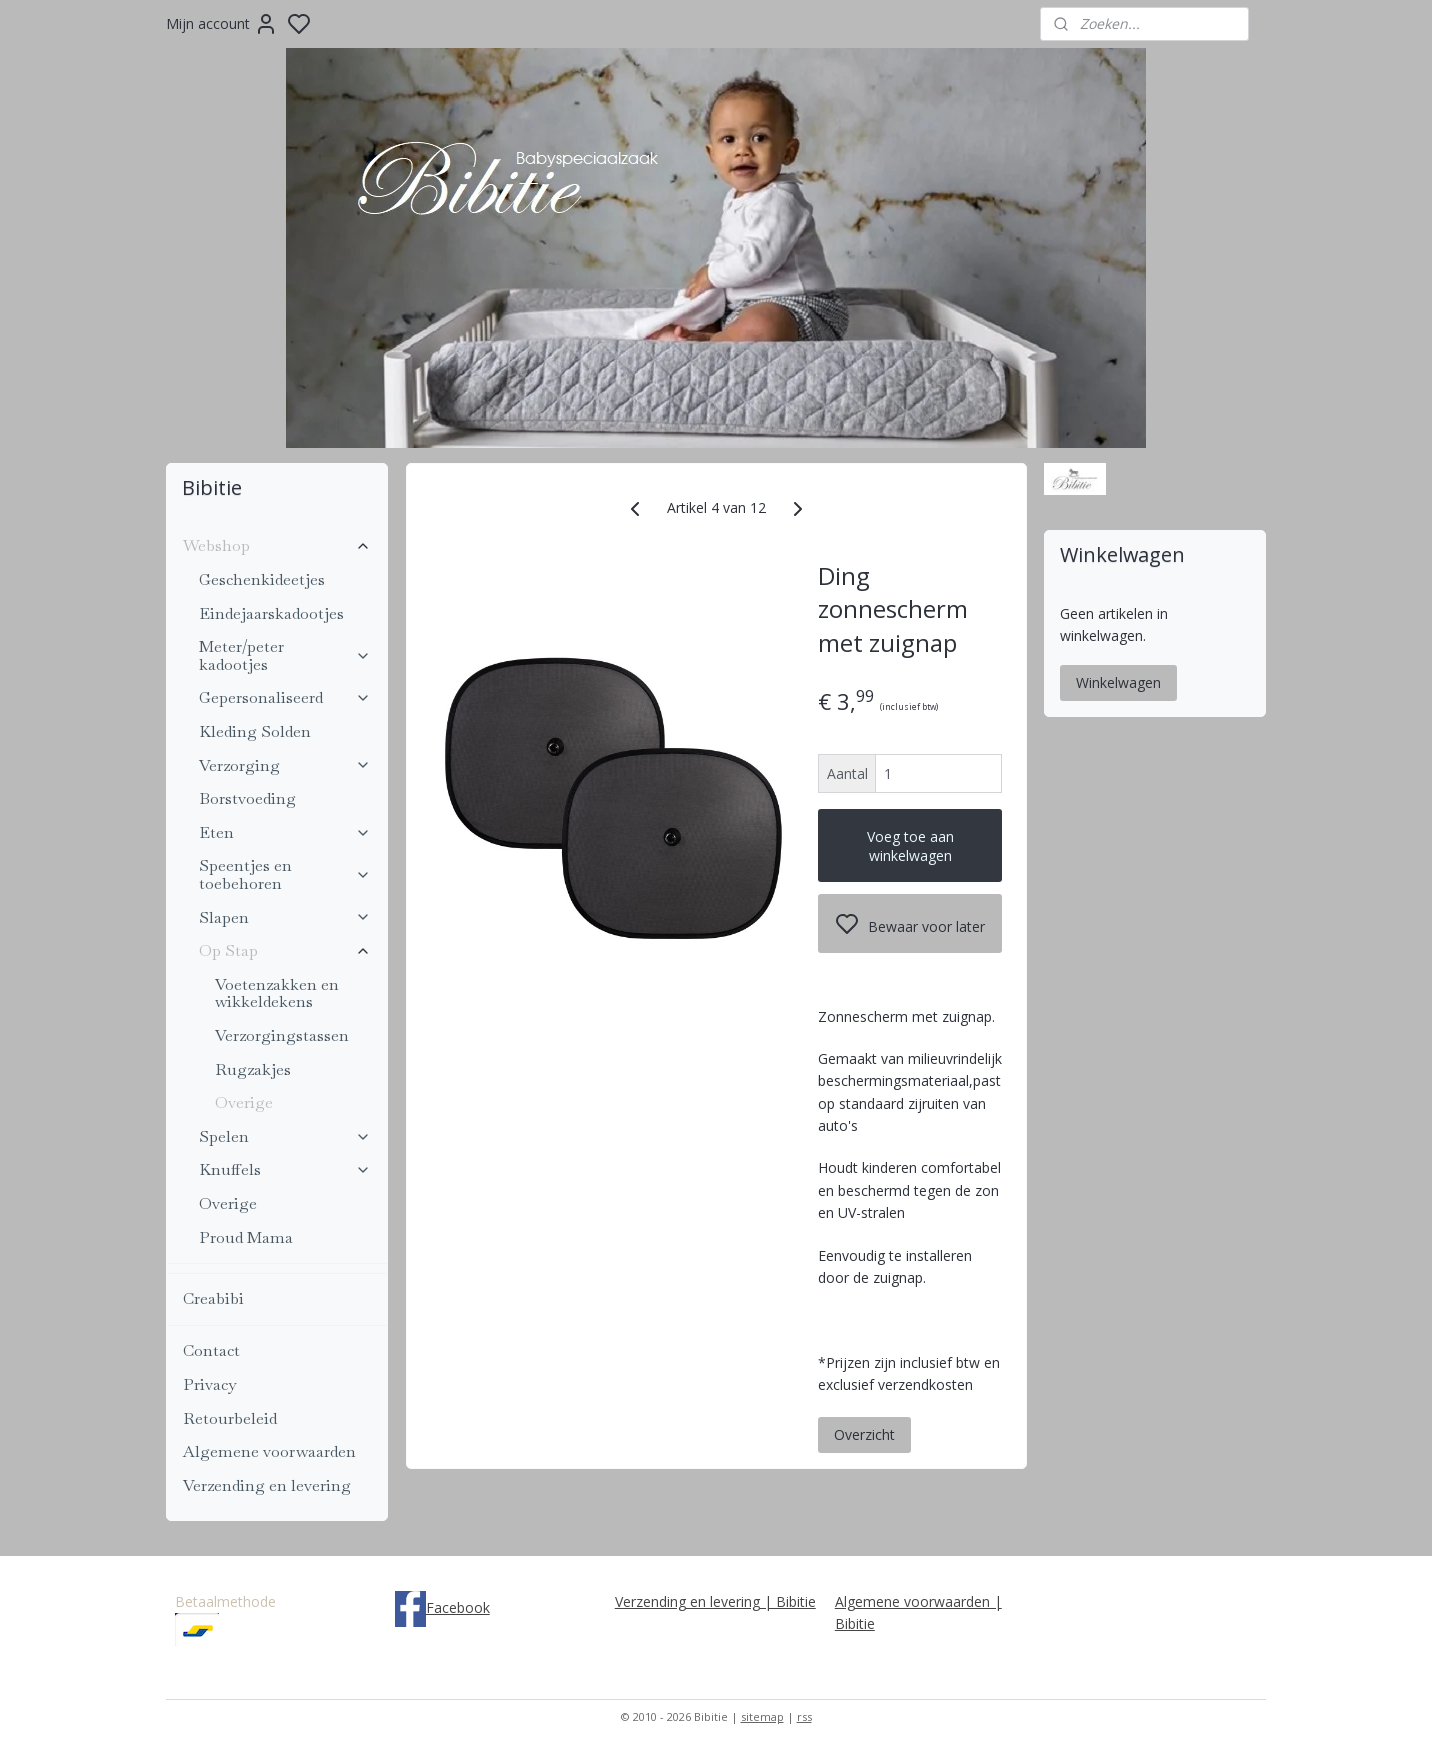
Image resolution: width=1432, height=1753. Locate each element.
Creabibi (213, 1298)
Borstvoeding (247, 798)
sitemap (762, 1716)
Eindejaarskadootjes (271, 613)
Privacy (209, 1384)
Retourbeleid (230, 1418)
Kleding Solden (255, 731)
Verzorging (285, 765)
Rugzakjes (253, 1069)
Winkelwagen (1118, 682)
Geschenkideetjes (262, 579)
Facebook (458, 1607)
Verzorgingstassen (282, 1035)
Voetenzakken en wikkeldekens (277, 993)
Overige (244, 1102)
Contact (211, 1350)
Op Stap (285, 950)
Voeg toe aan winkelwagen (909, 846)
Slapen (285, 917)
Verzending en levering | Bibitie (715, 1601)
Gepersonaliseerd (285, 697)
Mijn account (222, 24)
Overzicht (864, 1433)
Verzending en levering (267, 1485)
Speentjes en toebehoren (285, 874)
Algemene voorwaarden (269, 1451)
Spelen (285, 1136)
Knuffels (285, 1169)
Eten (285, 832)
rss (804, 1716)
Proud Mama (246, 1237)
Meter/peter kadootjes (285, 655)
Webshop (277, 545)
